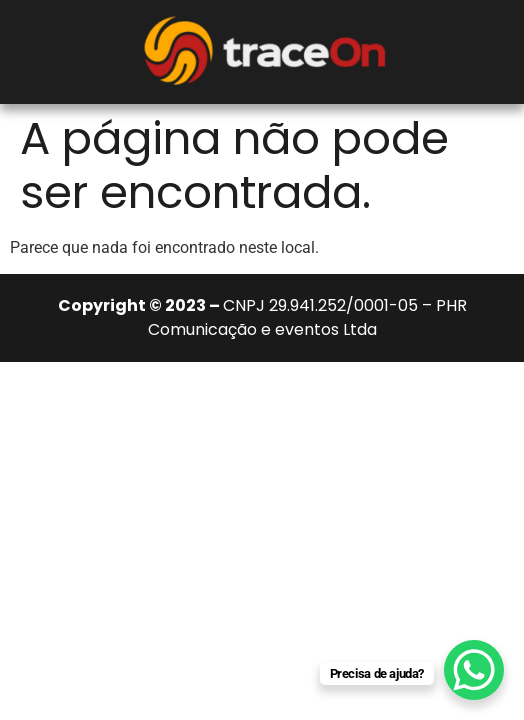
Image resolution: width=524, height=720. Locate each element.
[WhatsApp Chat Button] (474, 670)
